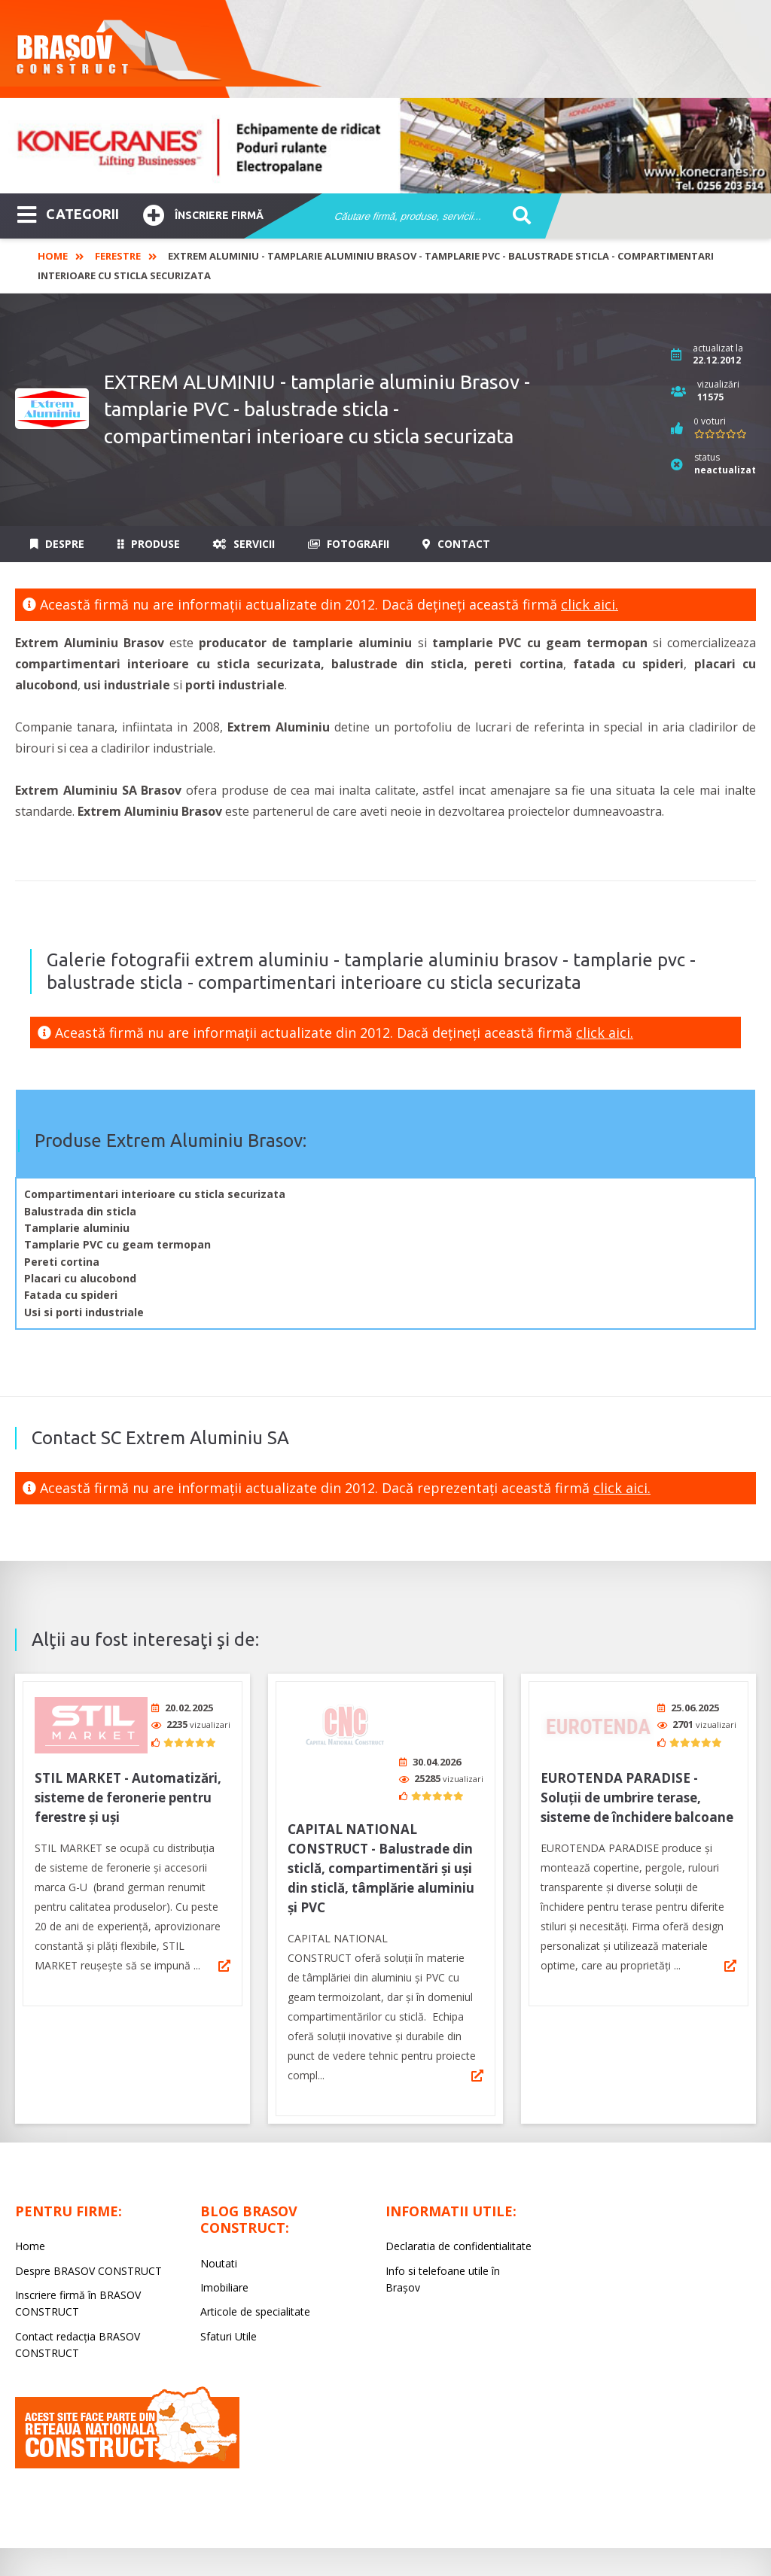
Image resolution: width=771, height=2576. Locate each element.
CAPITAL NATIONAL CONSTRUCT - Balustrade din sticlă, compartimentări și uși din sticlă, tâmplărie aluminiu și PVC (381, 1812)
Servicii (244, 544)
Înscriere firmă (203, 213)
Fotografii (348, 544)
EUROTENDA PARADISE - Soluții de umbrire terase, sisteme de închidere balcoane (637, 1792)
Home (53, 256)
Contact (456, 544)
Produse (148, 544)
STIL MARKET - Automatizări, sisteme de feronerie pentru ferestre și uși (128, 1792)
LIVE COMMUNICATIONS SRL (528, 2528)
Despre (57, 544)
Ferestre (118, 256)
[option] (385, 145)
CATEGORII (68, 213)
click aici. (589, 604)
